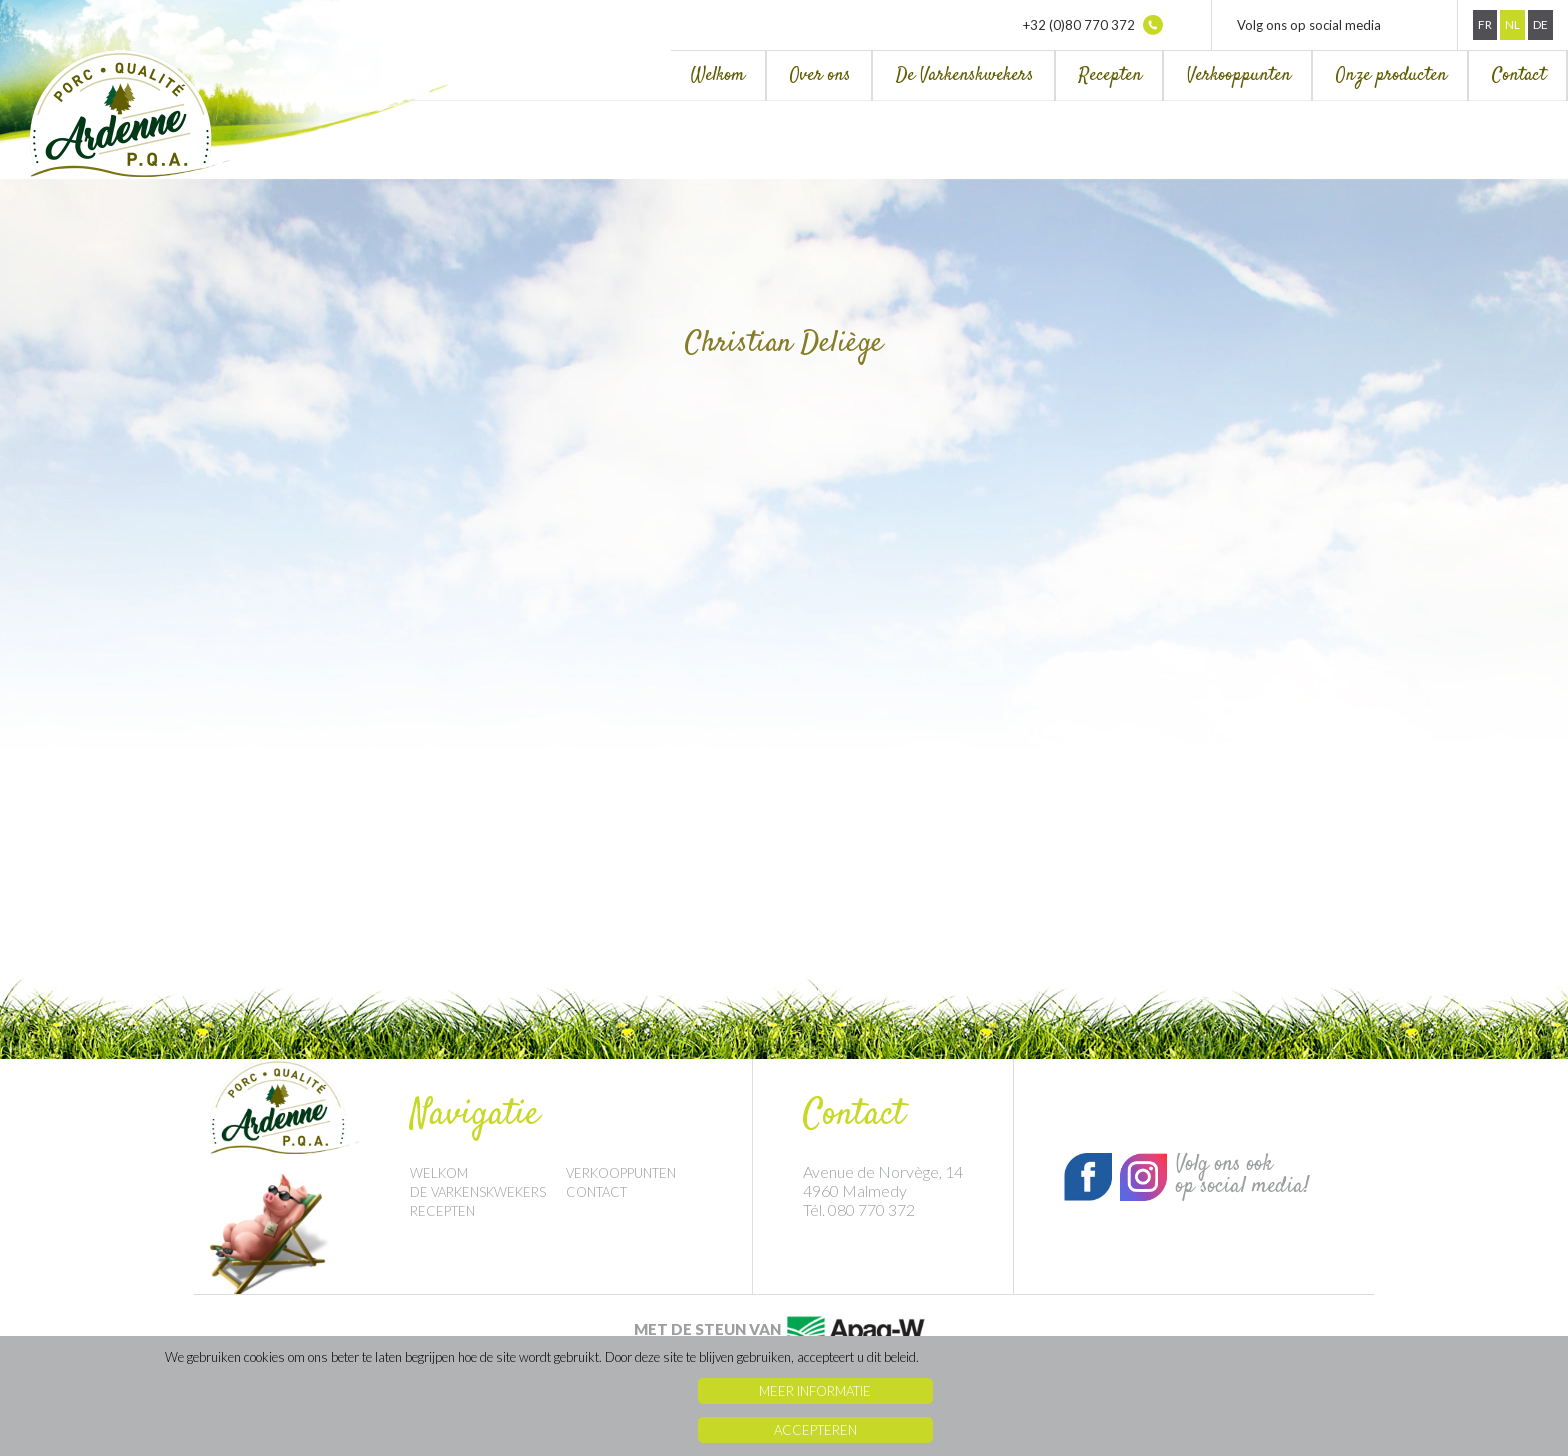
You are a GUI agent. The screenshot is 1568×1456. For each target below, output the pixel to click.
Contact (1519, 75)
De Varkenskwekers (965, 75)
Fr (1485, 24)
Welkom (718, 75)
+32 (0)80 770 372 (1093, 25)
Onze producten (1391, 75)
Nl (1512, 24)
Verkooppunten (1239, 75)
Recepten (1110, 75)
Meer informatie (815, 1391)
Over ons (820, 75)
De (1540, 24)
